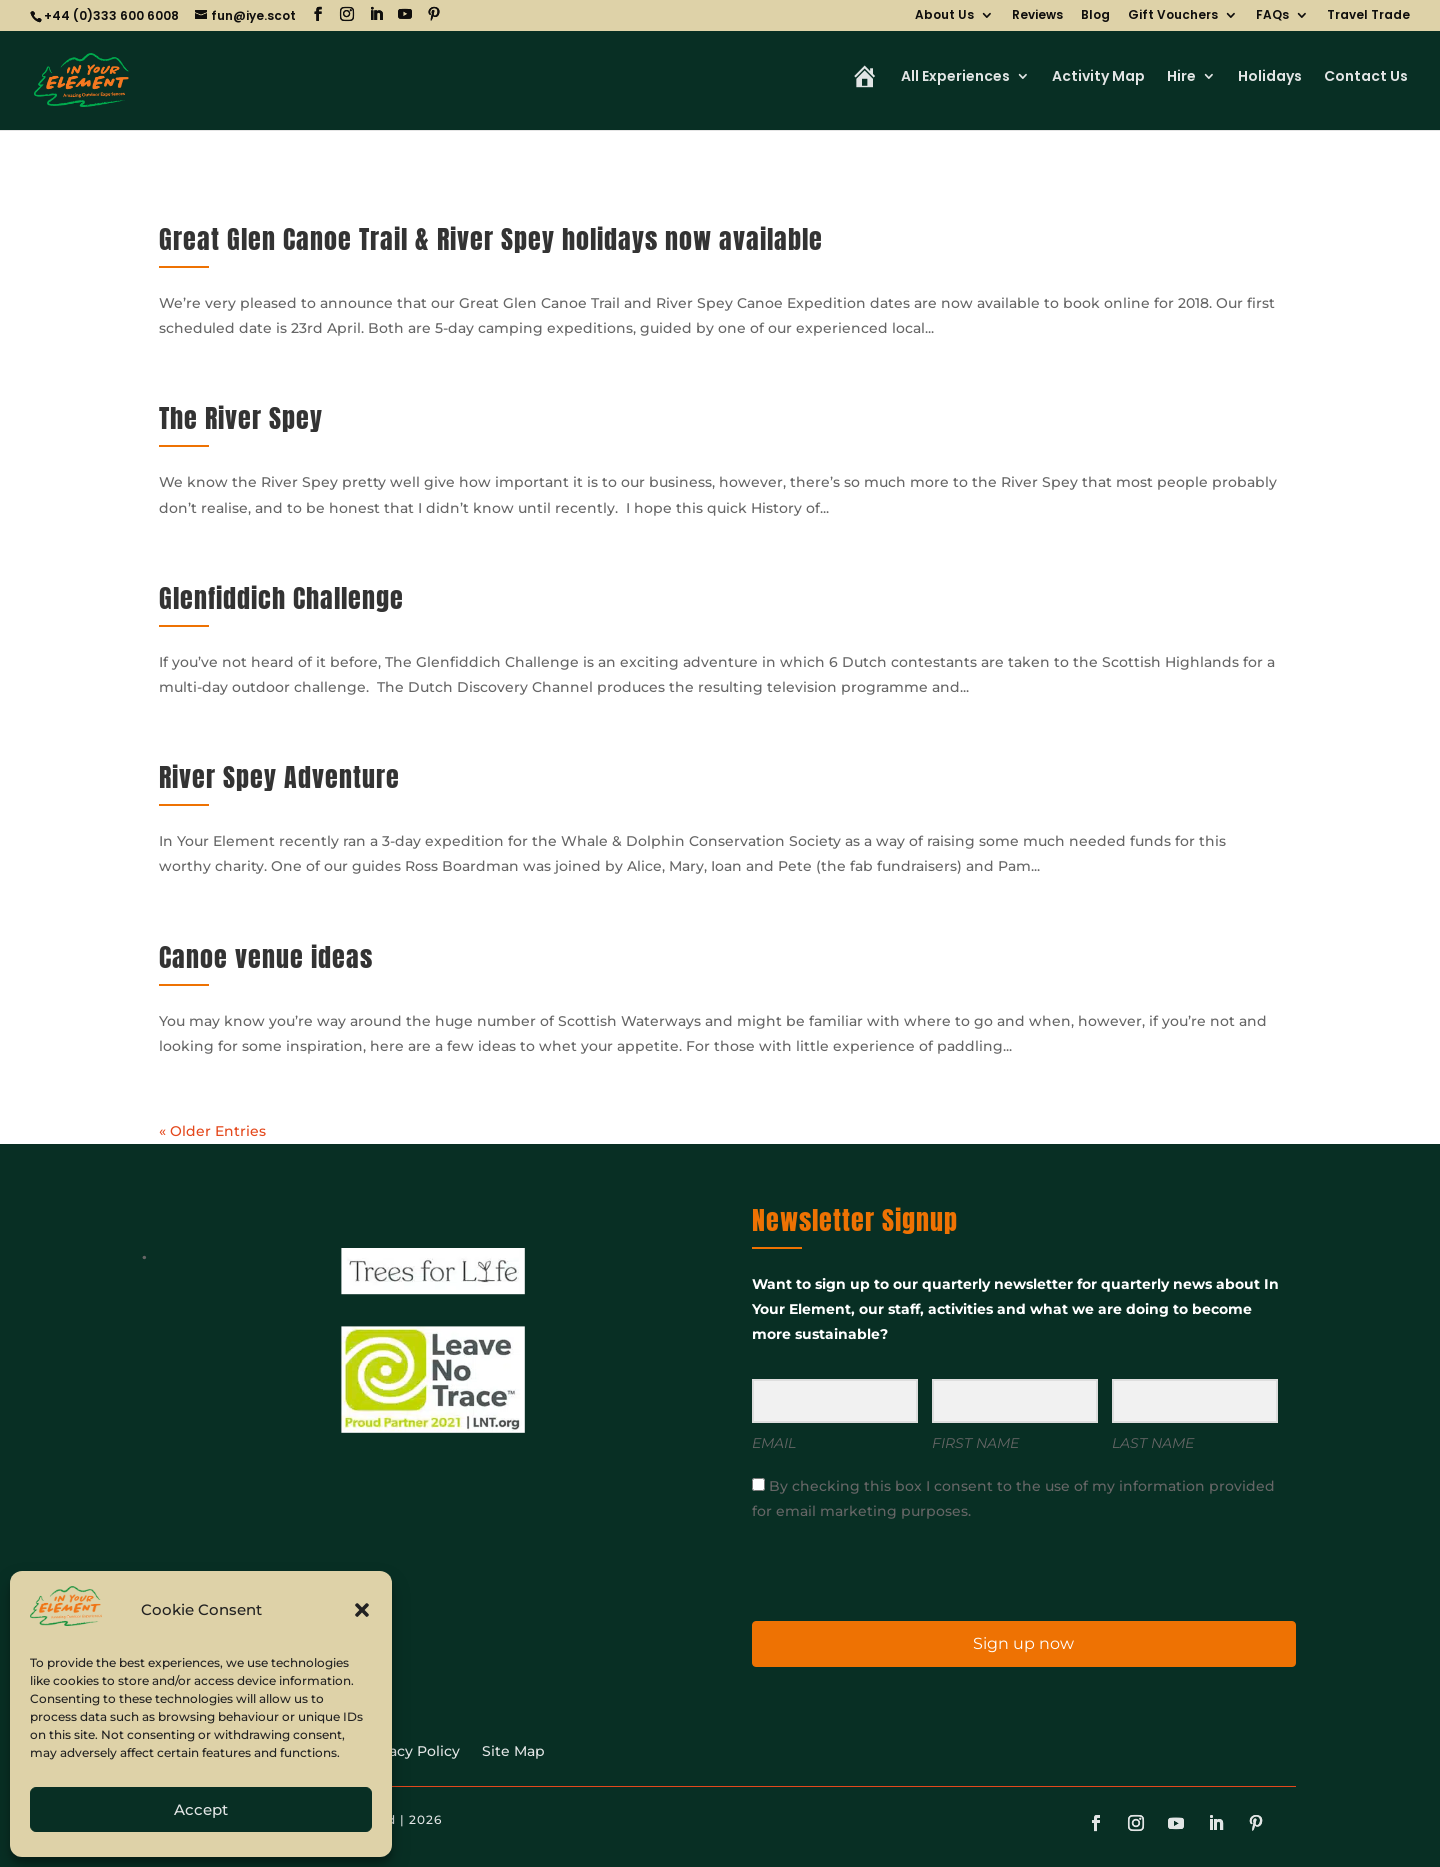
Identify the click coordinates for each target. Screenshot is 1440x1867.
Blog (1095, 16)
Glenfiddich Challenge (281, 598)
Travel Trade (1368, 16)
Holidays (1270, 78)
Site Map (513, 1752)
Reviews (1037, 16)
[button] (362, 1610)
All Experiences (955, 78)
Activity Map (1098, 78)
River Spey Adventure (279, 777)
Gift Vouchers (1173, 16)
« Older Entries (212, 1131)
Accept (201, 1809)
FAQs (1272, 16)
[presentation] (875, 1569)
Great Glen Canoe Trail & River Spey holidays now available (491, 239)
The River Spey (241, 418)
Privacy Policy (410, 1752)
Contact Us (1366, 78)
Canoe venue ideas (266, 957)
